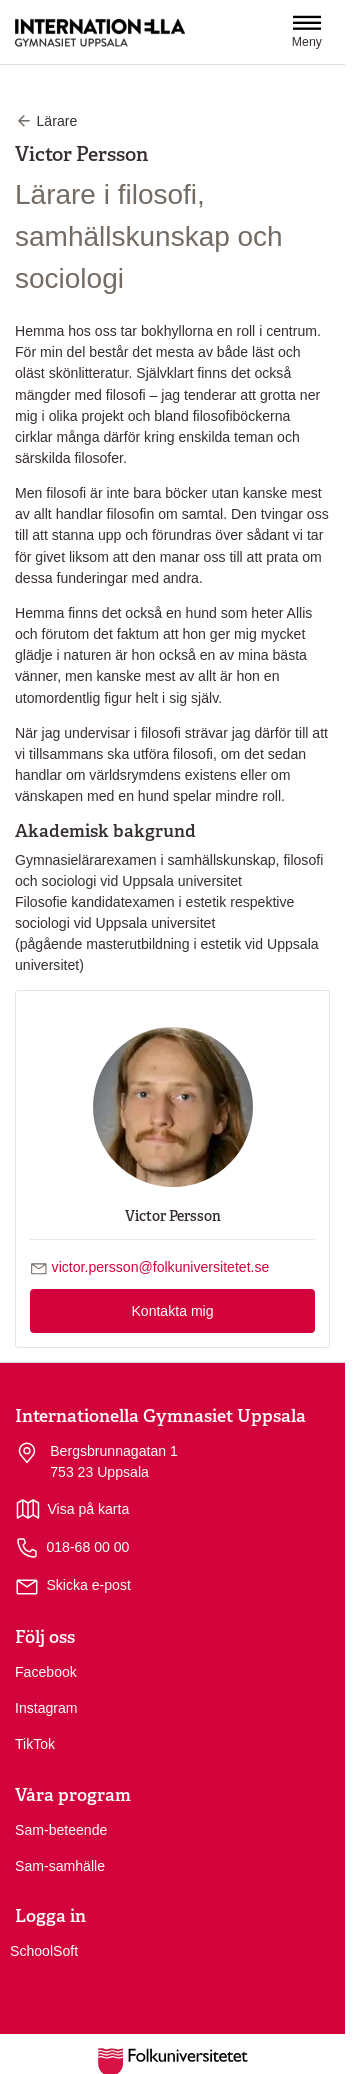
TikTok (35, 1744)
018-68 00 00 (72, 1548)
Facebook (46, 1672)
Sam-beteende (61, 1830)
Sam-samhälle (60, 1866)
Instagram (46, 1708)
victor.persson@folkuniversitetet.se (161, 1267)
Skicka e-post (88, 1585)
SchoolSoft (44, 1951)
